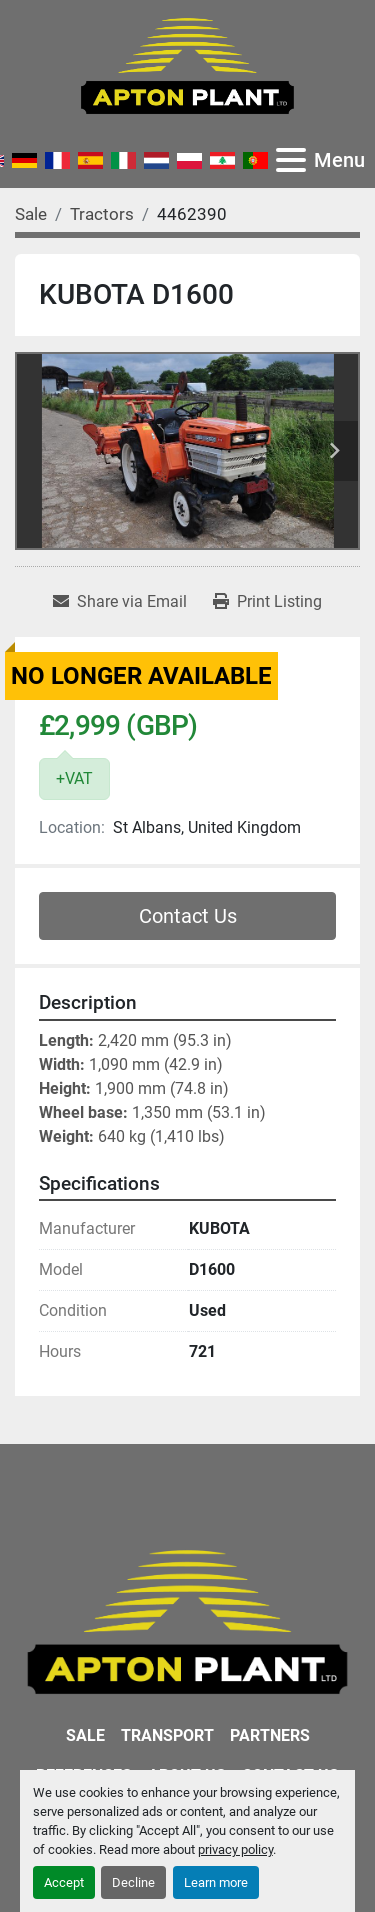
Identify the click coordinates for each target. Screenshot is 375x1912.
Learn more (216, 1882)
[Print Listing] (267, 602)
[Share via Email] (120, 602)
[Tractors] (102, 214)
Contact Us (188, 916)
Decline (133, 1882)
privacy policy (235, 1849)
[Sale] (31, 214)
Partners (270, 1735)
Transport (167, 1735)
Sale (85, 1735)
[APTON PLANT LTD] (187, 1621)
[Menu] (291, 160)
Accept (64, 1882)
